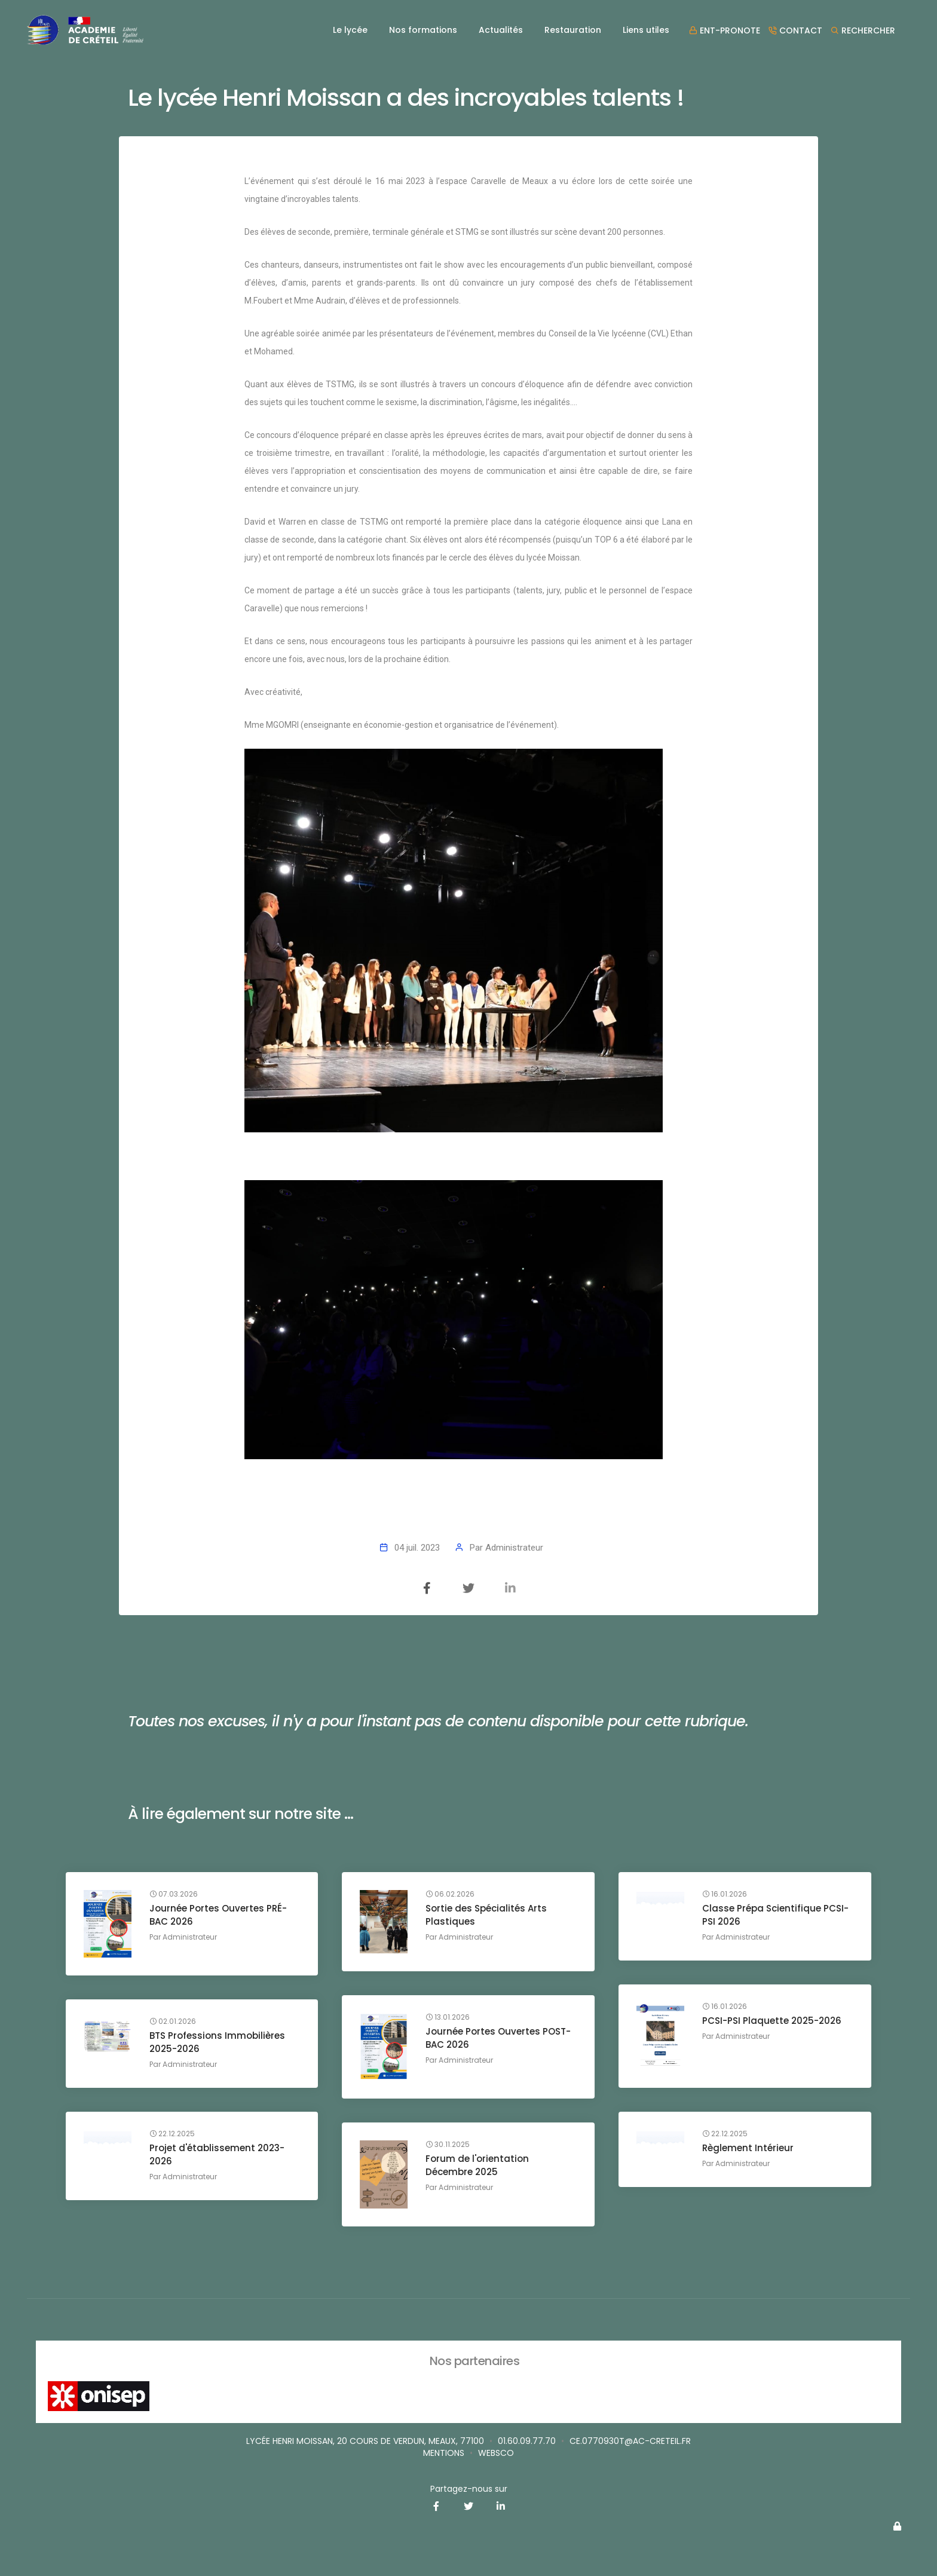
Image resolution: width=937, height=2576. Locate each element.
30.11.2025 (447, 2144)
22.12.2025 (725, 2134)
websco (496, 2453)
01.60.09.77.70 (527, 2441)
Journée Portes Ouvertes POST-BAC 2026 (498, 2038)
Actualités (501, 30)
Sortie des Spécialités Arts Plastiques (486, 1915)
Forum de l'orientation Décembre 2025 (477, 2165)
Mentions (443, 2453)
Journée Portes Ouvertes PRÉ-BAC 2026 (218, 1915)
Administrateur (514, 1547)
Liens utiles (646, 30)
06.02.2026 (449, 1894)
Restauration (572, 30)
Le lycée (350, 30)
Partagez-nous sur (468, 2489)
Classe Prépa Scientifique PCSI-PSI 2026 (775, 1915)
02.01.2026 (172, 2021)
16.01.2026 (724, 1894)
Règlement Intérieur (748, 2148)
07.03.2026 (173, 1894)
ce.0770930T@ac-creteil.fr (630, 2441)
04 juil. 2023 (417, 1547)
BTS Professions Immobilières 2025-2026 (217, 2042)
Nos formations (423, 30)
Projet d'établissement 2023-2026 (216, 2154)
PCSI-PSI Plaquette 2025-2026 (771, 2020)
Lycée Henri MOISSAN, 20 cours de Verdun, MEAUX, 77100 (365, 2441)
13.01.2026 (447, 2017)
